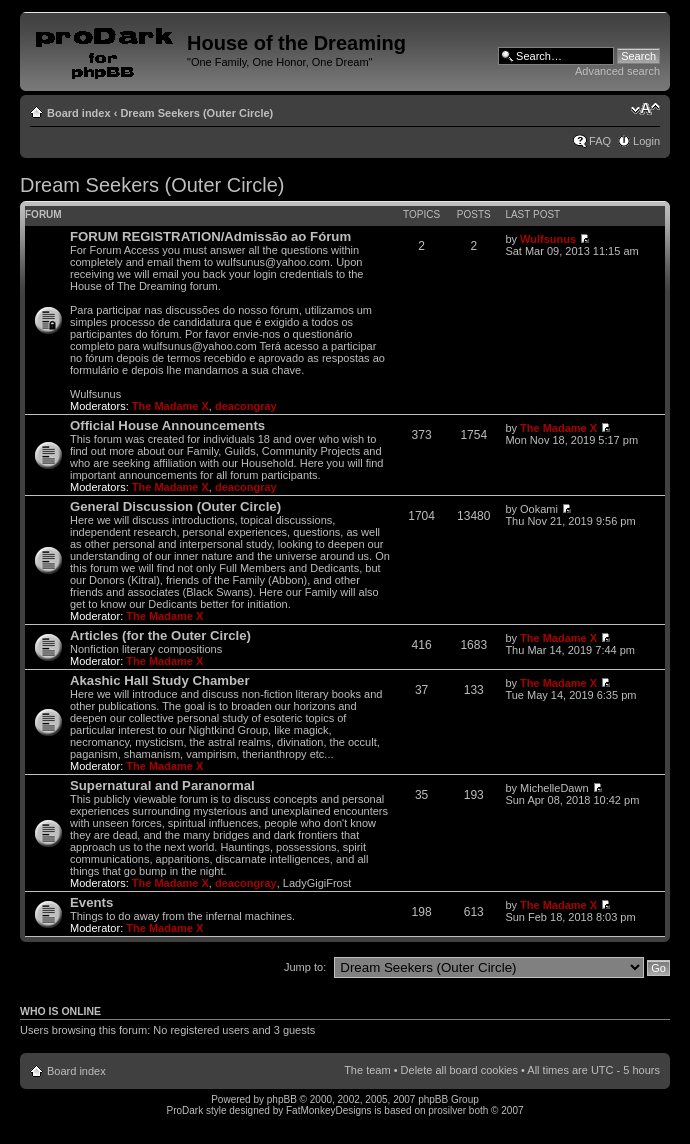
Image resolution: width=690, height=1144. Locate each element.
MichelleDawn (554, 788)
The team (367, 1070)
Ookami (539, 509)
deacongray (246, 406)
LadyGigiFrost (317, 883)
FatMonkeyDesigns (329, 1110)
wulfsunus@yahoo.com (273, 262)
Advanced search (617, 71)
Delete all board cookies (459, 1070)
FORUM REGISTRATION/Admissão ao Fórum (210, 236)
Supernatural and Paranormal (162, 785)
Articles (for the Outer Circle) (160, 635)
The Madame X (170, 406)
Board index (79, 113)
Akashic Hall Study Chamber (160, 680)
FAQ (600, 141)
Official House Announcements (167, 425)
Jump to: (305, 967)
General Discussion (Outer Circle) (175, 506)
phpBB (282, 1099)
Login (646, 141)
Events (91, 902)
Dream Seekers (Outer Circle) (196, 113)
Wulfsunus (548, 239)
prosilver (447, 1110)
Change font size (645, 109)
